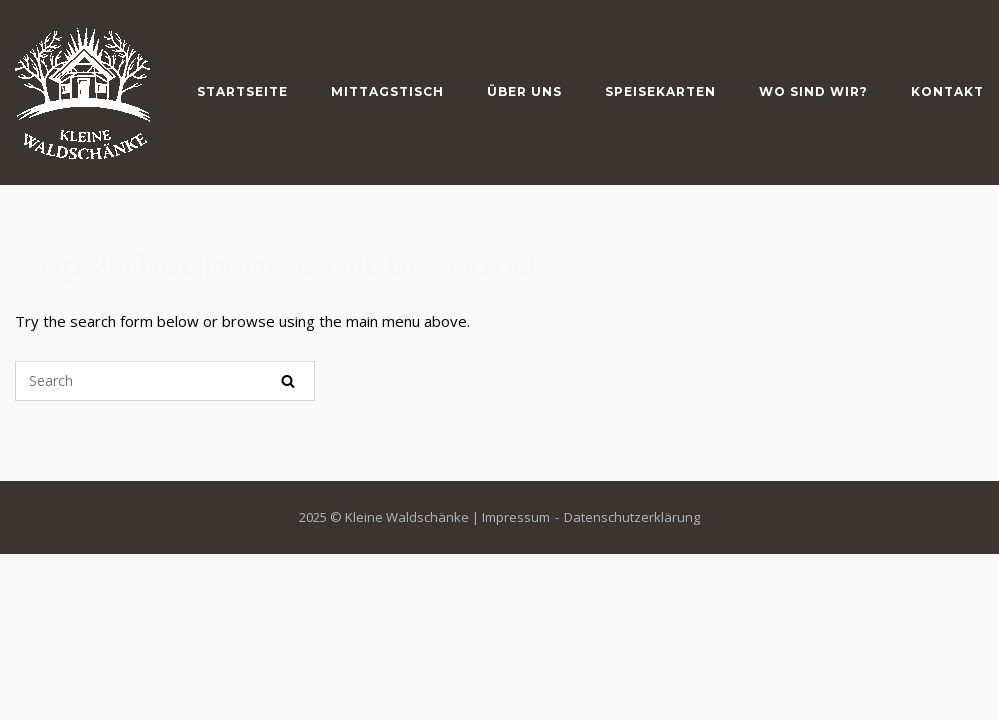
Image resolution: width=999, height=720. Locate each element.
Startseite (242, 91)
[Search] (288, 381)
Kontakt (947, 91)
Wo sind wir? (813, 91)
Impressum (516, 517)
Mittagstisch (387, 91)
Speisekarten (660, 91)
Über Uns (524, 91)
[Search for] (165, 381)
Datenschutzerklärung (632, 517)
